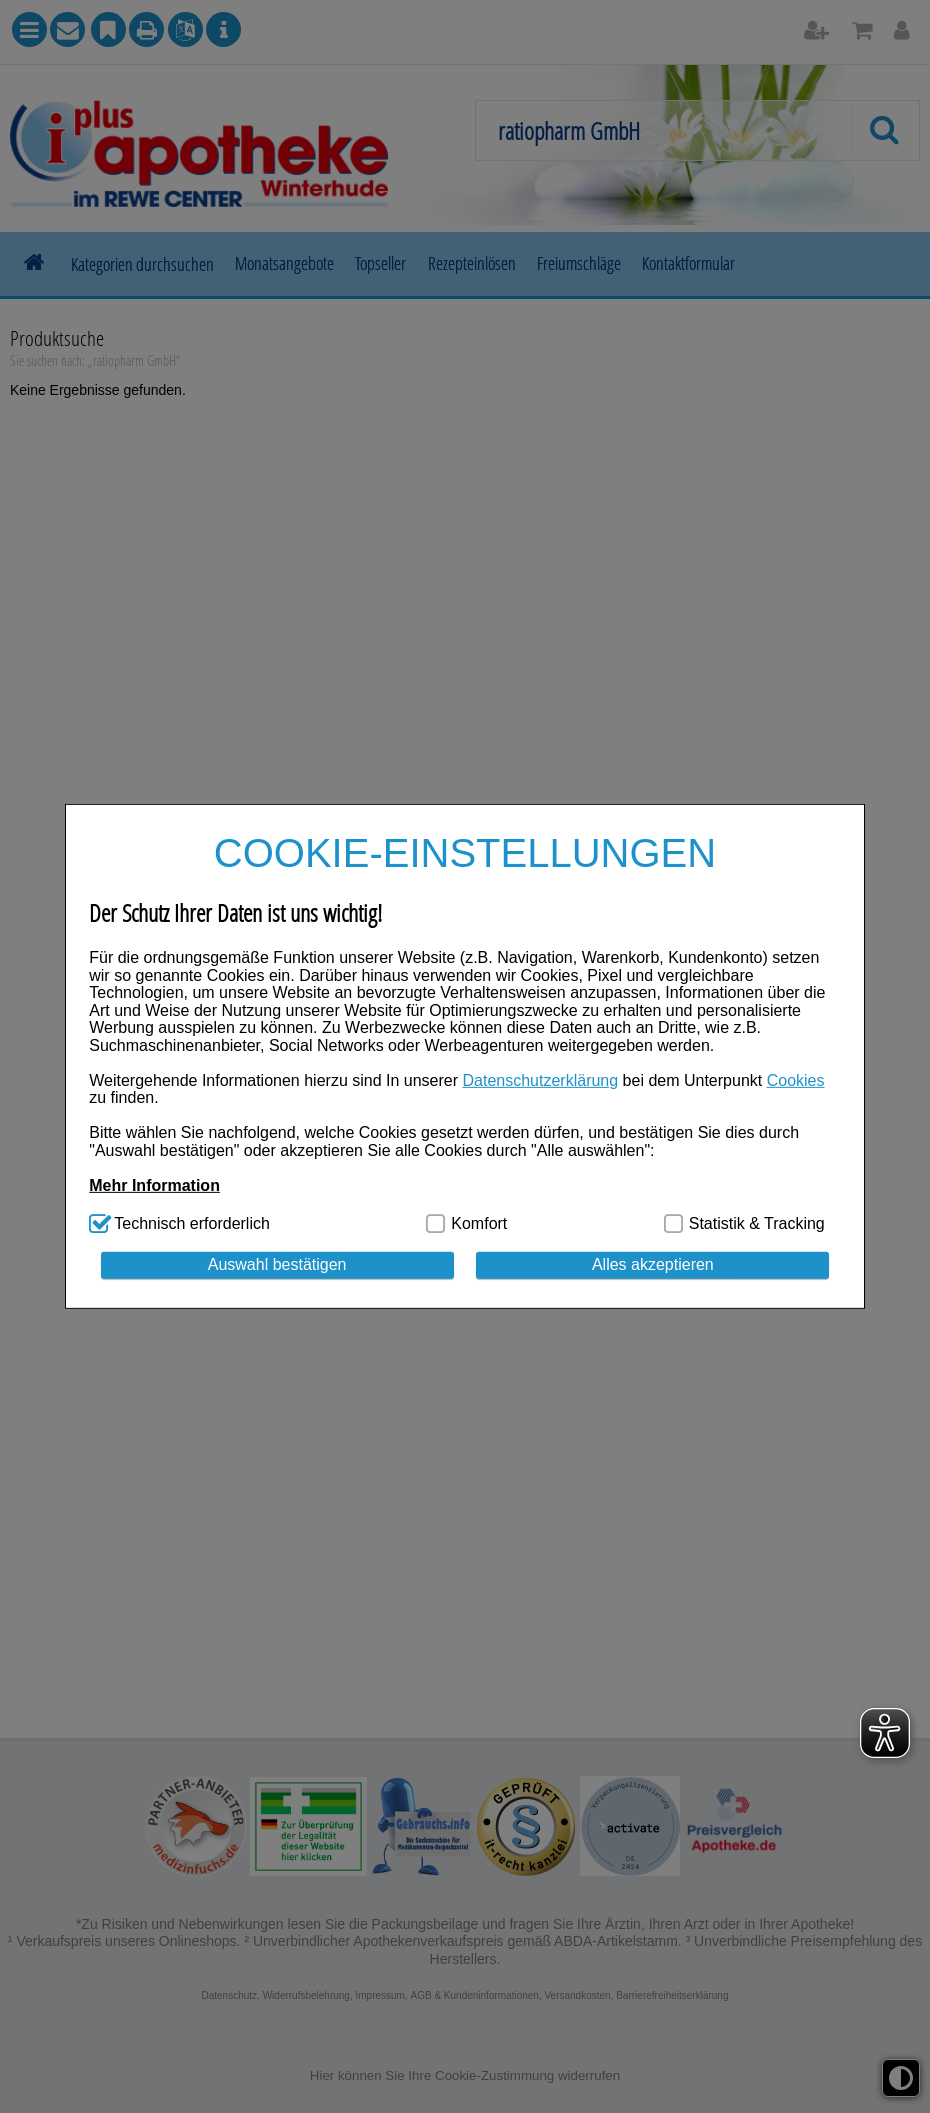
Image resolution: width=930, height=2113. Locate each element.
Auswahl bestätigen (277, 1264)
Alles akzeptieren (653, 1264)
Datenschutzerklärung (541, 1080)
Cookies (796, 1080)
